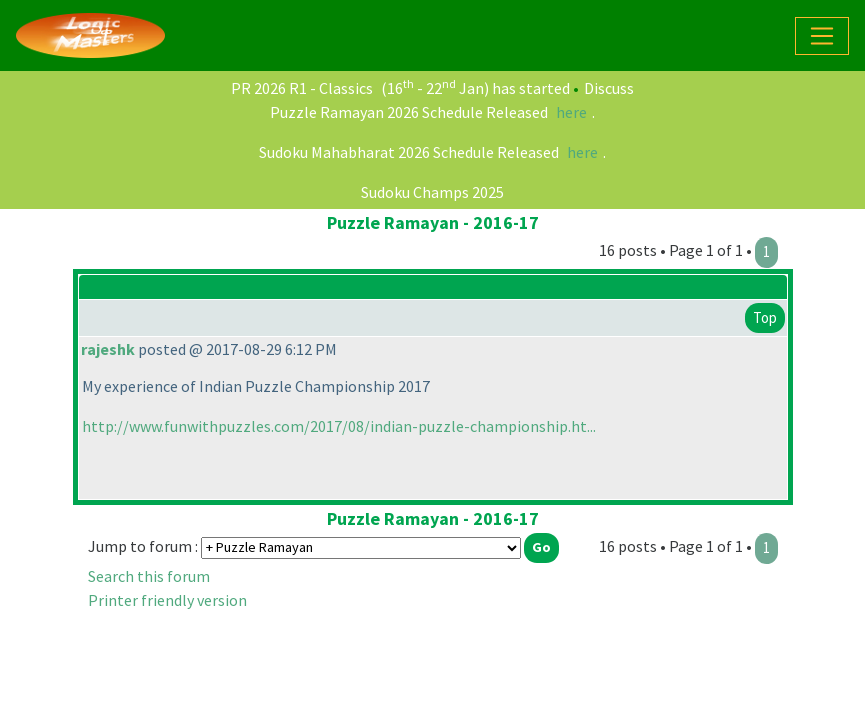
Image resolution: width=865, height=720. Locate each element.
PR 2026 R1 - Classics (302, 88)
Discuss (609, 88)
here (571, 112)
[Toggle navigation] (822, 36)
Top (765, 317)
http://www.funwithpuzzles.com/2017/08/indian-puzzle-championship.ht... (339, 426)
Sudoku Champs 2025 (432, 192)
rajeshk (108, 349)
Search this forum (149, 576)
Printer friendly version (167, 600)
